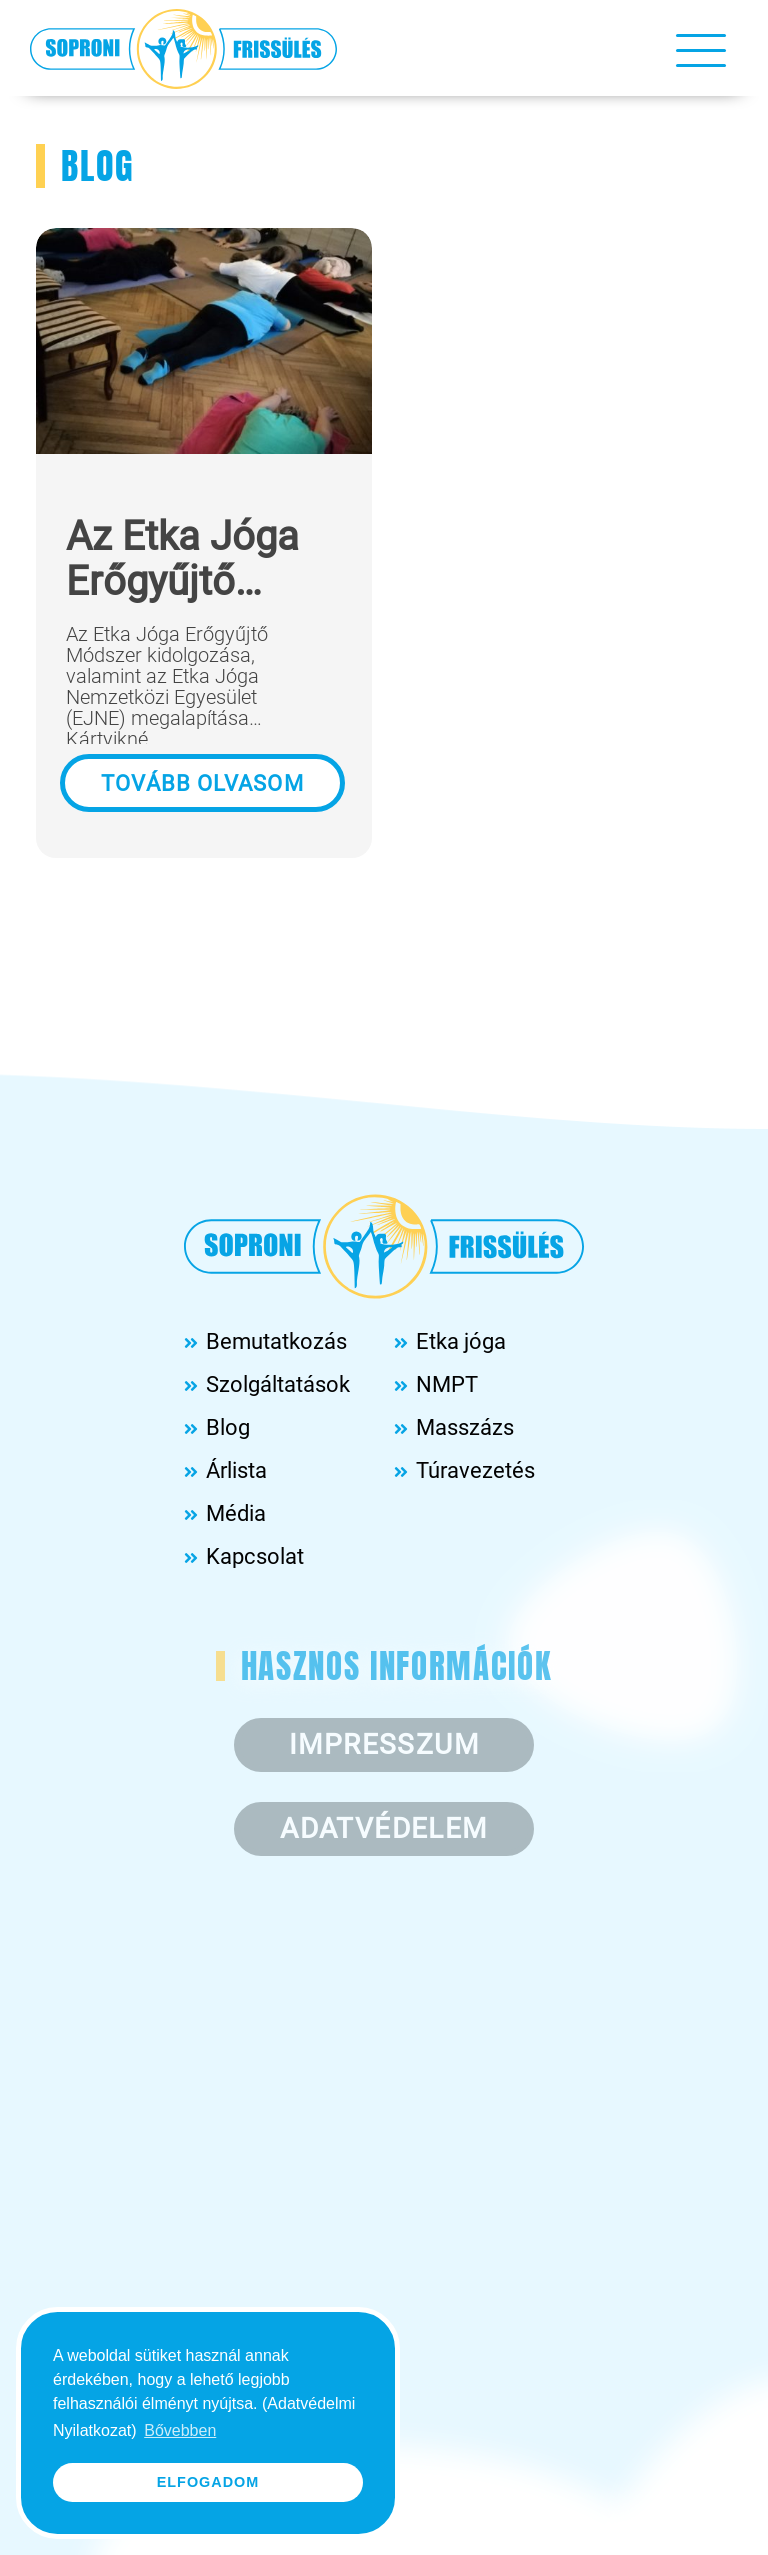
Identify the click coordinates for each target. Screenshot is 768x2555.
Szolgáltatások (278, 1384)
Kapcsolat (255, 1556)
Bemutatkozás (276, 1341)
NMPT (447, 1384)
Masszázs (465, 1427)
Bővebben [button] (180, 2430)
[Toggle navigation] (701, 49)
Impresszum (384, 1744)
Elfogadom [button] (208, 2482)
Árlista (236, 1470)
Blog (228, 1427)
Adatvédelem (383, 1828)
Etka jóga (461, 1341)
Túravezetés (475, 1470)
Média (236, 1513)
